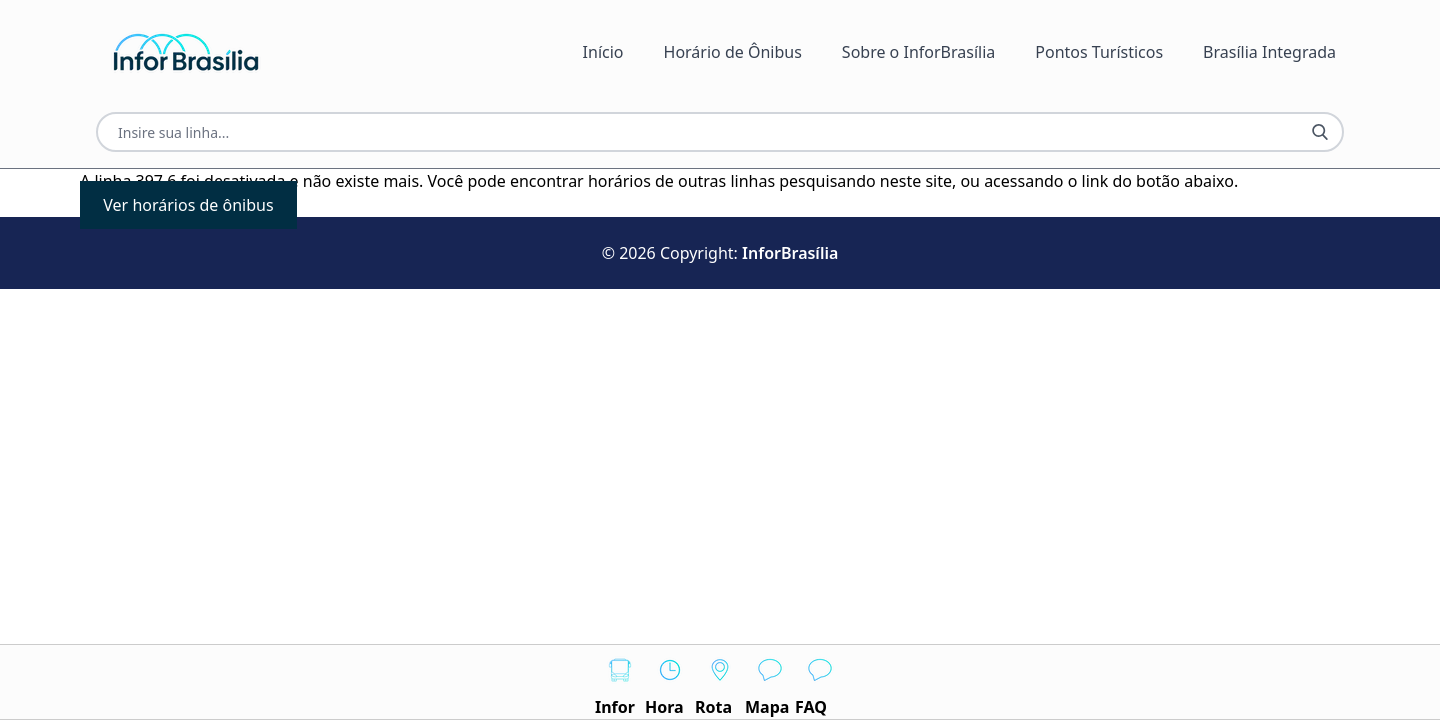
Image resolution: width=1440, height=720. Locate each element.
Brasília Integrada (1269, 52)
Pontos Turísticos (1099, 52)
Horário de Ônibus (733, 52)
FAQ (820, 681)
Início (603, 52)
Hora (670, 681)
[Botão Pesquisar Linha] (1320, 132)
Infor (620, 681)
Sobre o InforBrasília (918, 52)
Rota (720, 681)
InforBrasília (790, 253)
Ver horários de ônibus (188, 205)
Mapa (770, 681)
